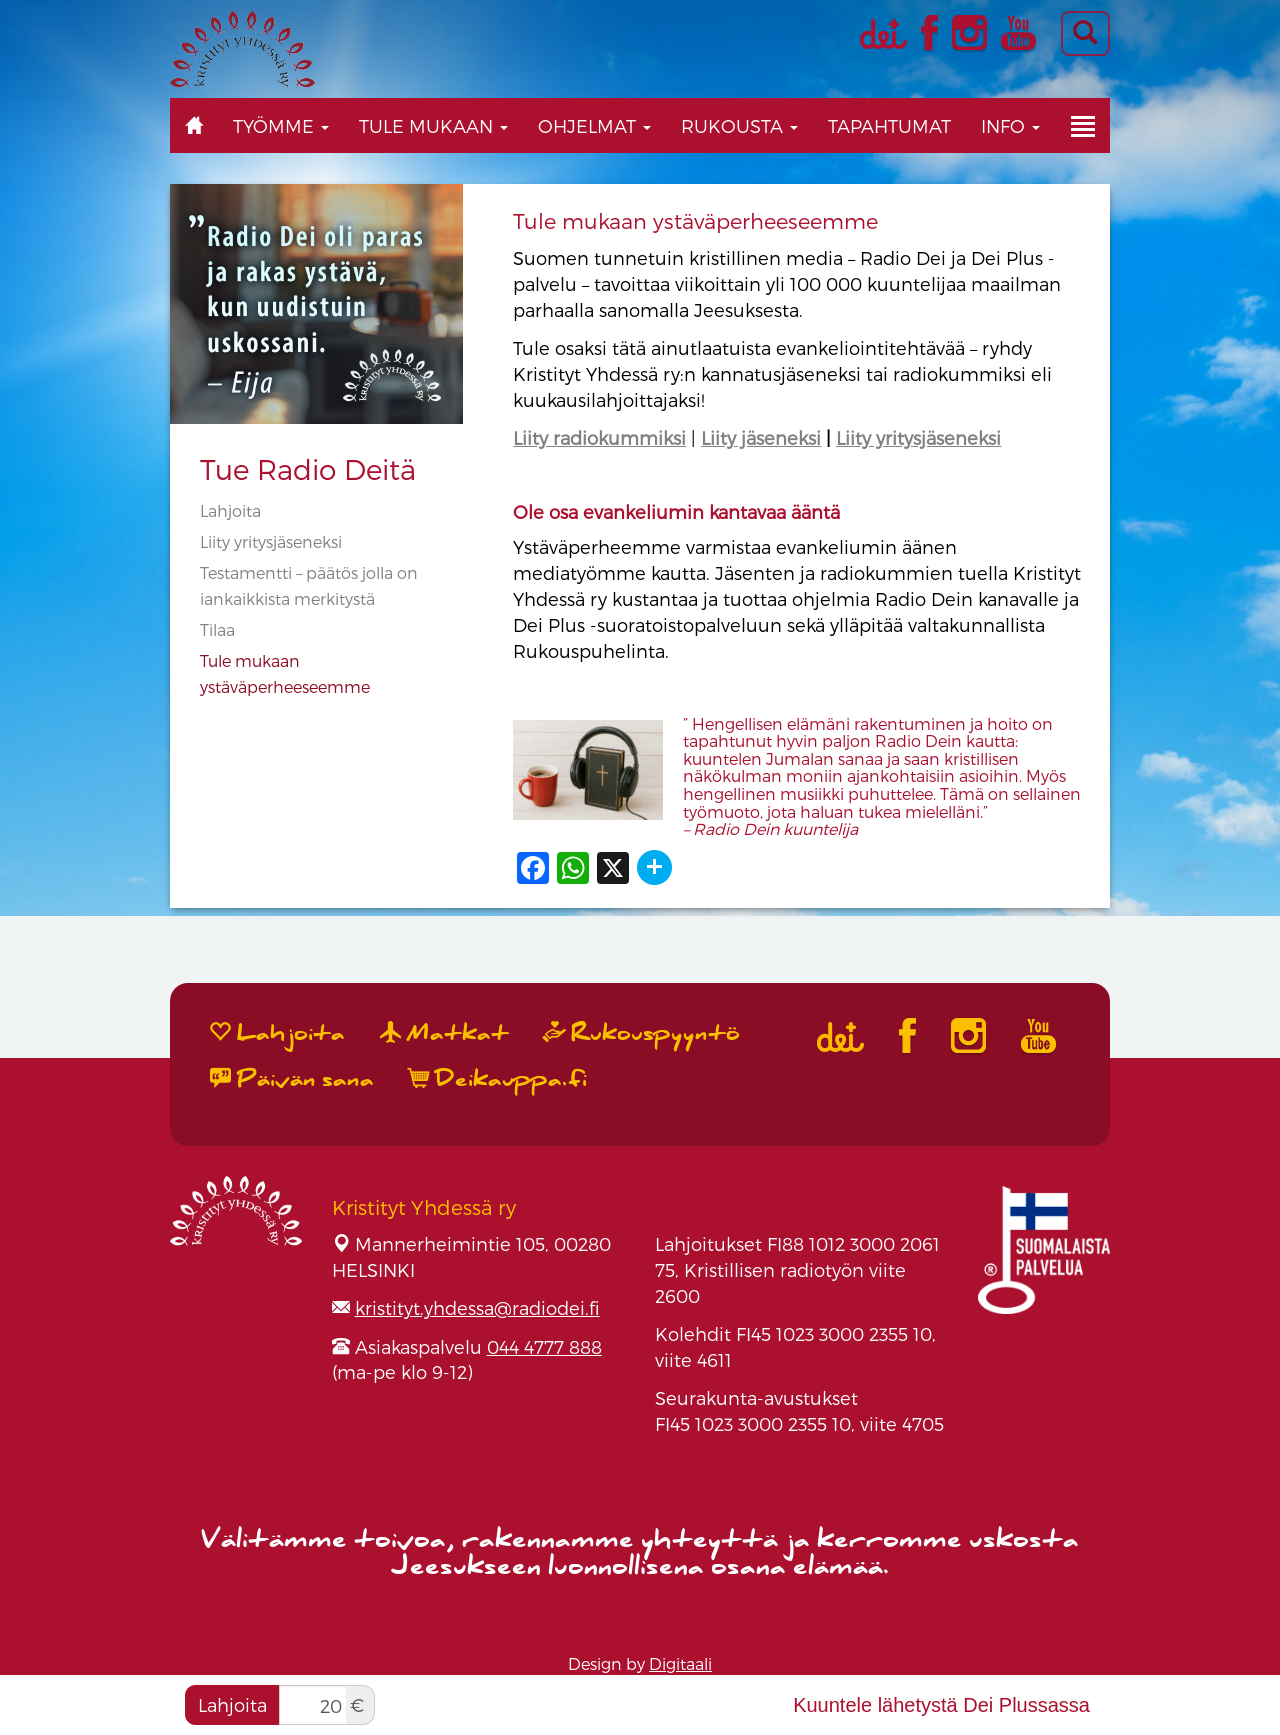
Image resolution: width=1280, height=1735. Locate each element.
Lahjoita (230, 510)
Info (1010, 125)
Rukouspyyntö (642, 1033)
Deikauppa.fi (498, 1079)
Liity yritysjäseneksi (271, 541)
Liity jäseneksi (761, 437)
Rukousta (739, 125)
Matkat (444, 1033)
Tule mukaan (433, 125)
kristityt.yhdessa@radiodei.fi (477, 1307)
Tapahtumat (889, 125)
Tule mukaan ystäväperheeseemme (695, 220)
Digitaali (680, 1663)
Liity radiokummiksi (599, 437)
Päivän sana (292, 1079)
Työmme (281, 125)
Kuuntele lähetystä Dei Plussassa (941, 1705)
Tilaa (217, 629)
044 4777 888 (544, 1346)
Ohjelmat (594, 125)
